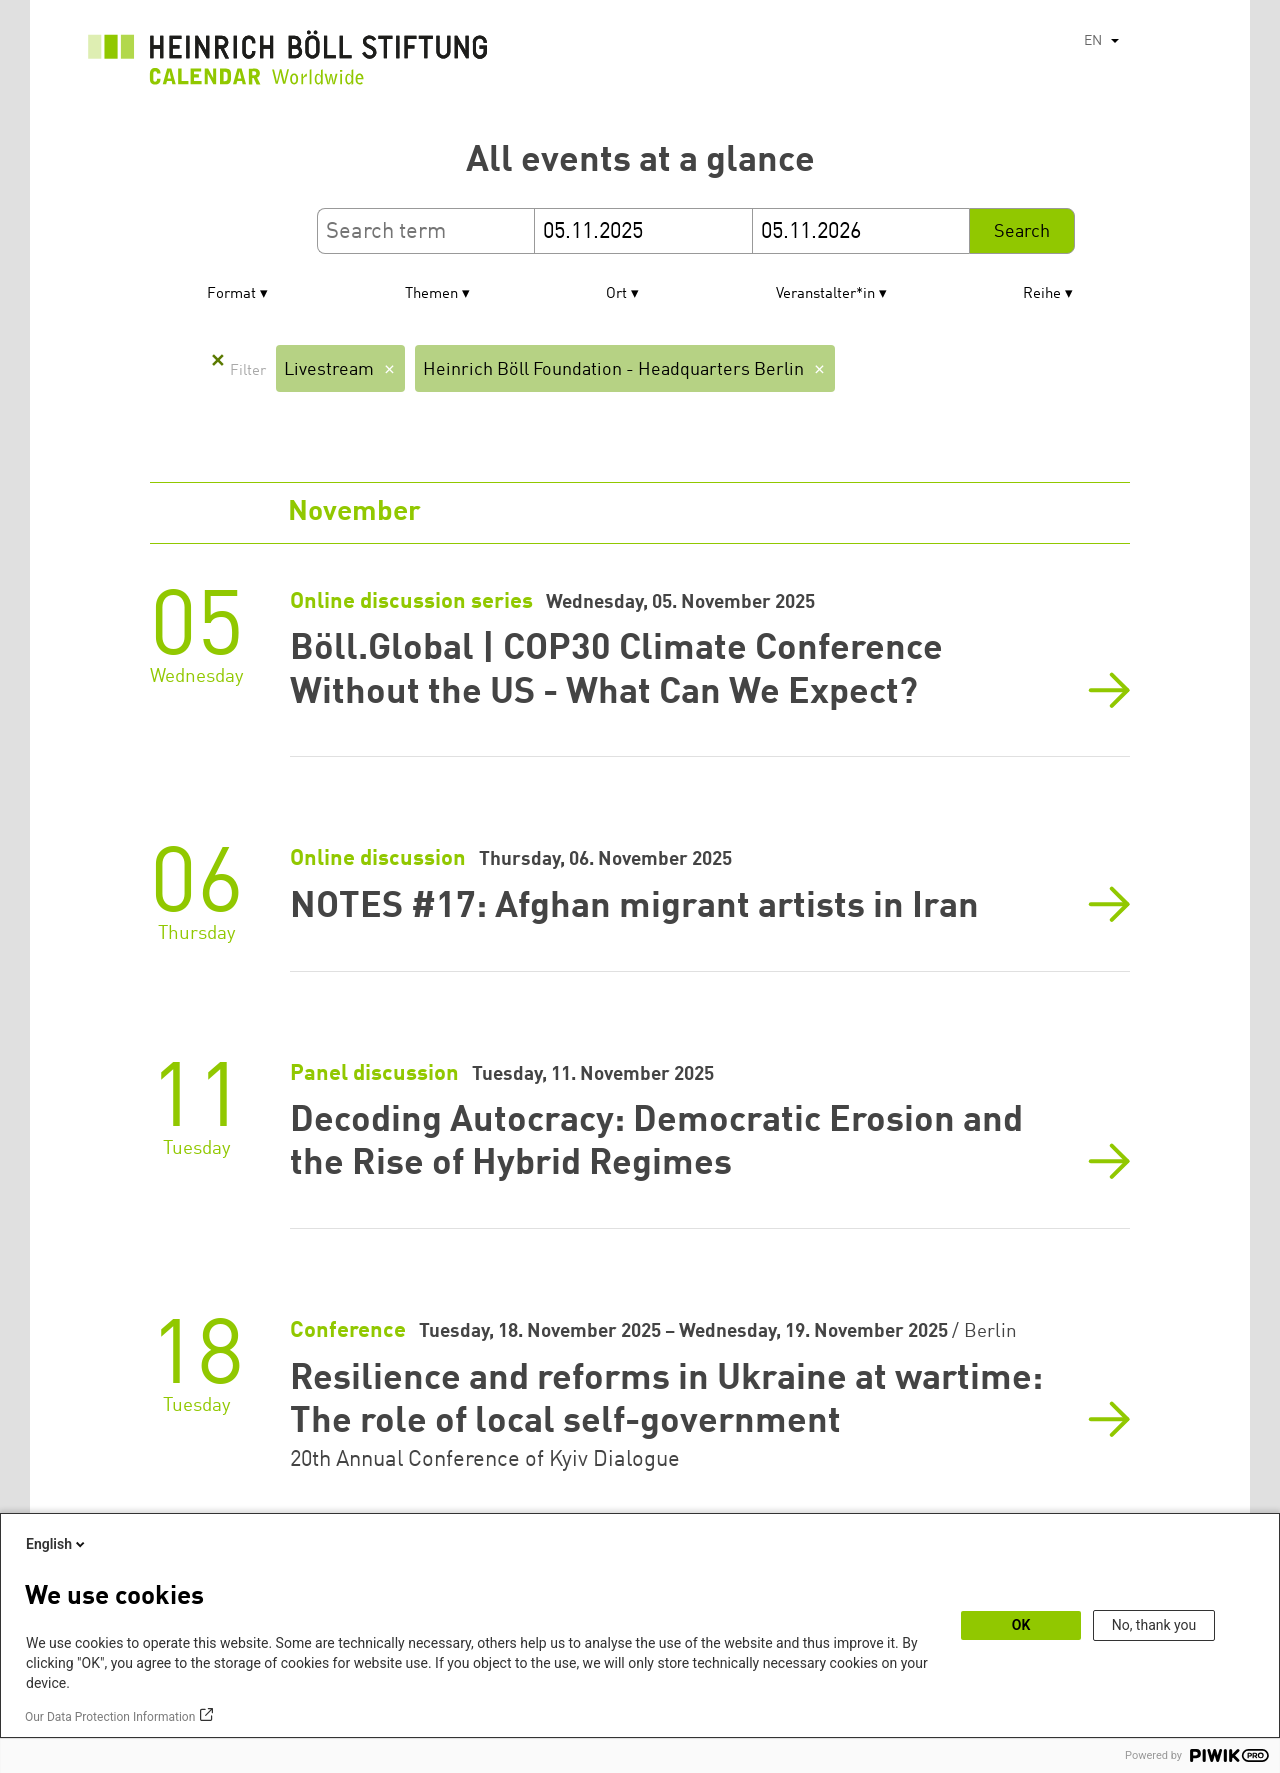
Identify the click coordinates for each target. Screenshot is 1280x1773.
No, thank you (1154, 1625)
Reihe (1042, 294)
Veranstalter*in (825, 294)
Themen (431, 294)
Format (231, 294)
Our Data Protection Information (110, 1717)
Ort (616, 294)
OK (1021, 1625)
